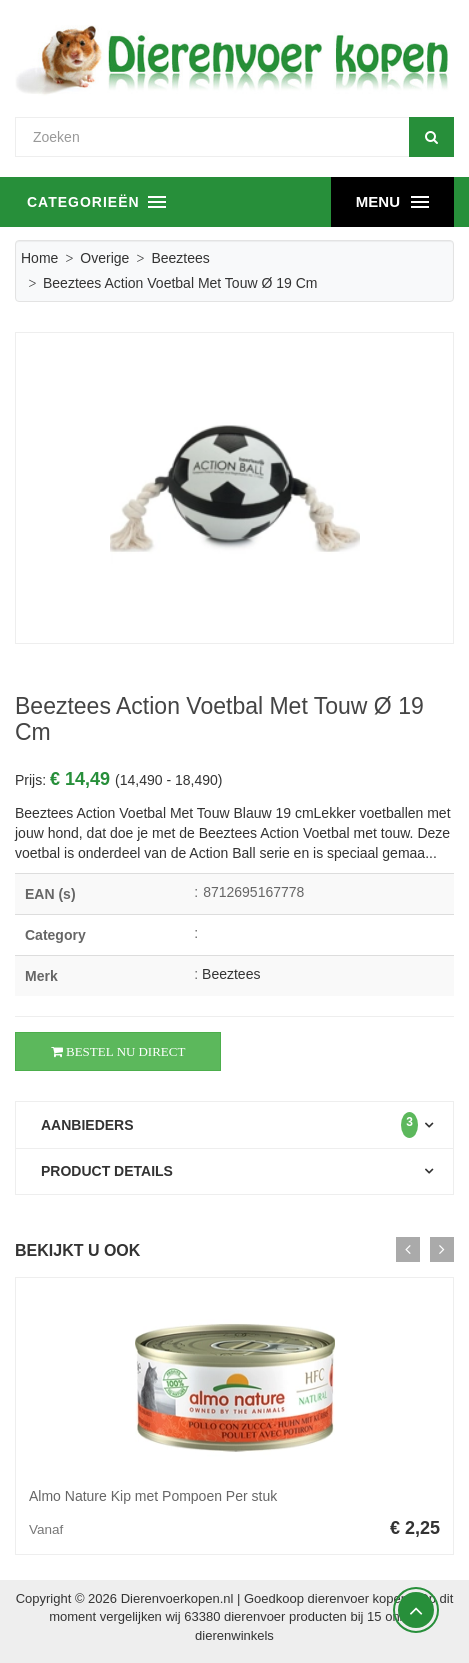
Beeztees (180, 258)
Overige (104, 258)
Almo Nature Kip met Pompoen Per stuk (153, 1496)
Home (39, 258)
